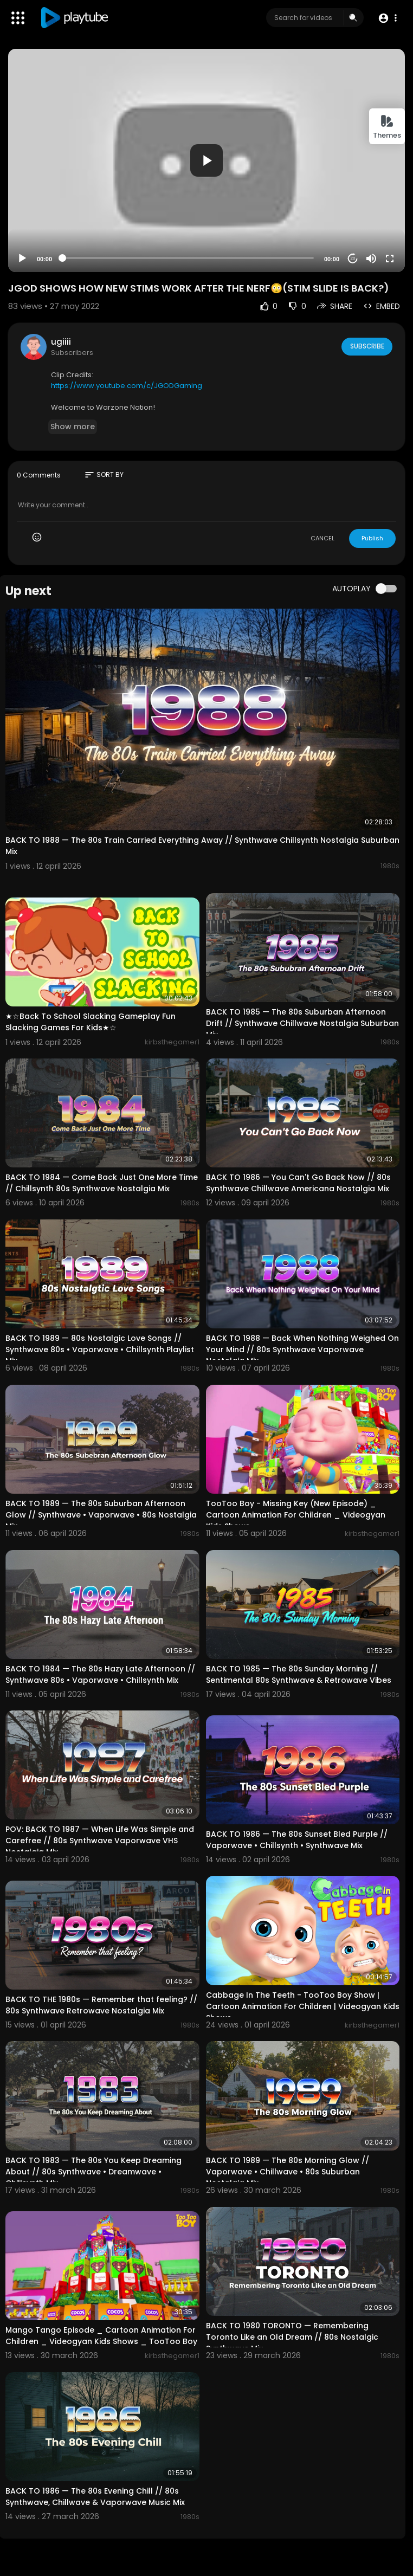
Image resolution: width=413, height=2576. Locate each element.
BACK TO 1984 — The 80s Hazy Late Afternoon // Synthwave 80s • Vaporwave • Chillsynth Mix (100, 1674)
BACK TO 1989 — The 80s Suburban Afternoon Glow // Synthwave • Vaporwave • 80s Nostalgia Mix (101, 1515)
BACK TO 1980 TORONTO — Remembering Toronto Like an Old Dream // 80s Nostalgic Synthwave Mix (292, 2337)
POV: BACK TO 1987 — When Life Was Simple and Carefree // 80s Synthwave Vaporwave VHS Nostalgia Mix (99, 1840)
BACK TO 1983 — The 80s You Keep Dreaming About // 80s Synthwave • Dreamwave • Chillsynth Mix (93, 2171)
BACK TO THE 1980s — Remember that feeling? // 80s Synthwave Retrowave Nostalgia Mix (101, 2005)
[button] (387, 18)
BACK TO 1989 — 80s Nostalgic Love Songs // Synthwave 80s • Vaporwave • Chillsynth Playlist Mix (99, 1349)
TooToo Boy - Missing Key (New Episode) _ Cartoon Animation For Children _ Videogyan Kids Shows (295, 1515)
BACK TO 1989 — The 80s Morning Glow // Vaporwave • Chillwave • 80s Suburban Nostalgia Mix (287, 2171)
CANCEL (322, 538)
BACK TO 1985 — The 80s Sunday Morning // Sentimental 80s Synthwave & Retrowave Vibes (298, 1674)
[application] (206, 160)
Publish (372, 538)
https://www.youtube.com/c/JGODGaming (126, 385)
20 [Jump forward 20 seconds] (353, 258)
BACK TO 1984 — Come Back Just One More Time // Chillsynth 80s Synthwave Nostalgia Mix (101, 1183)
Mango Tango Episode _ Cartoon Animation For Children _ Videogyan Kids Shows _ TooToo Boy (101, 2336)
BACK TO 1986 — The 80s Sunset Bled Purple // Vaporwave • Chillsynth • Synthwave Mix (297, 1840)
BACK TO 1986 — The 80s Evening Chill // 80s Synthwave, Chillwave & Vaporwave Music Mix (95, 2496)
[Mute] (371, 258)
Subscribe (366, 346)
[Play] (22, 258)
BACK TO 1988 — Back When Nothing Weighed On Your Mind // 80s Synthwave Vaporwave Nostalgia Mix (302, 1349)
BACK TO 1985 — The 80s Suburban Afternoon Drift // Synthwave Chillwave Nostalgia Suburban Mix (302, 1023)
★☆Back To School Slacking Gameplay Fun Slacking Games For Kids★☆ (90, 1022)
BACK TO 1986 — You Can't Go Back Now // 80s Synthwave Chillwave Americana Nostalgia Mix (298, 1183)
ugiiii (61, 341)
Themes (387, 127)
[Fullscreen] (389, 258)
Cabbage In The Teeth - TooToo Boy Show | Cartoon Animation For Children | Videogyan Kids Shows (302, 2006)
